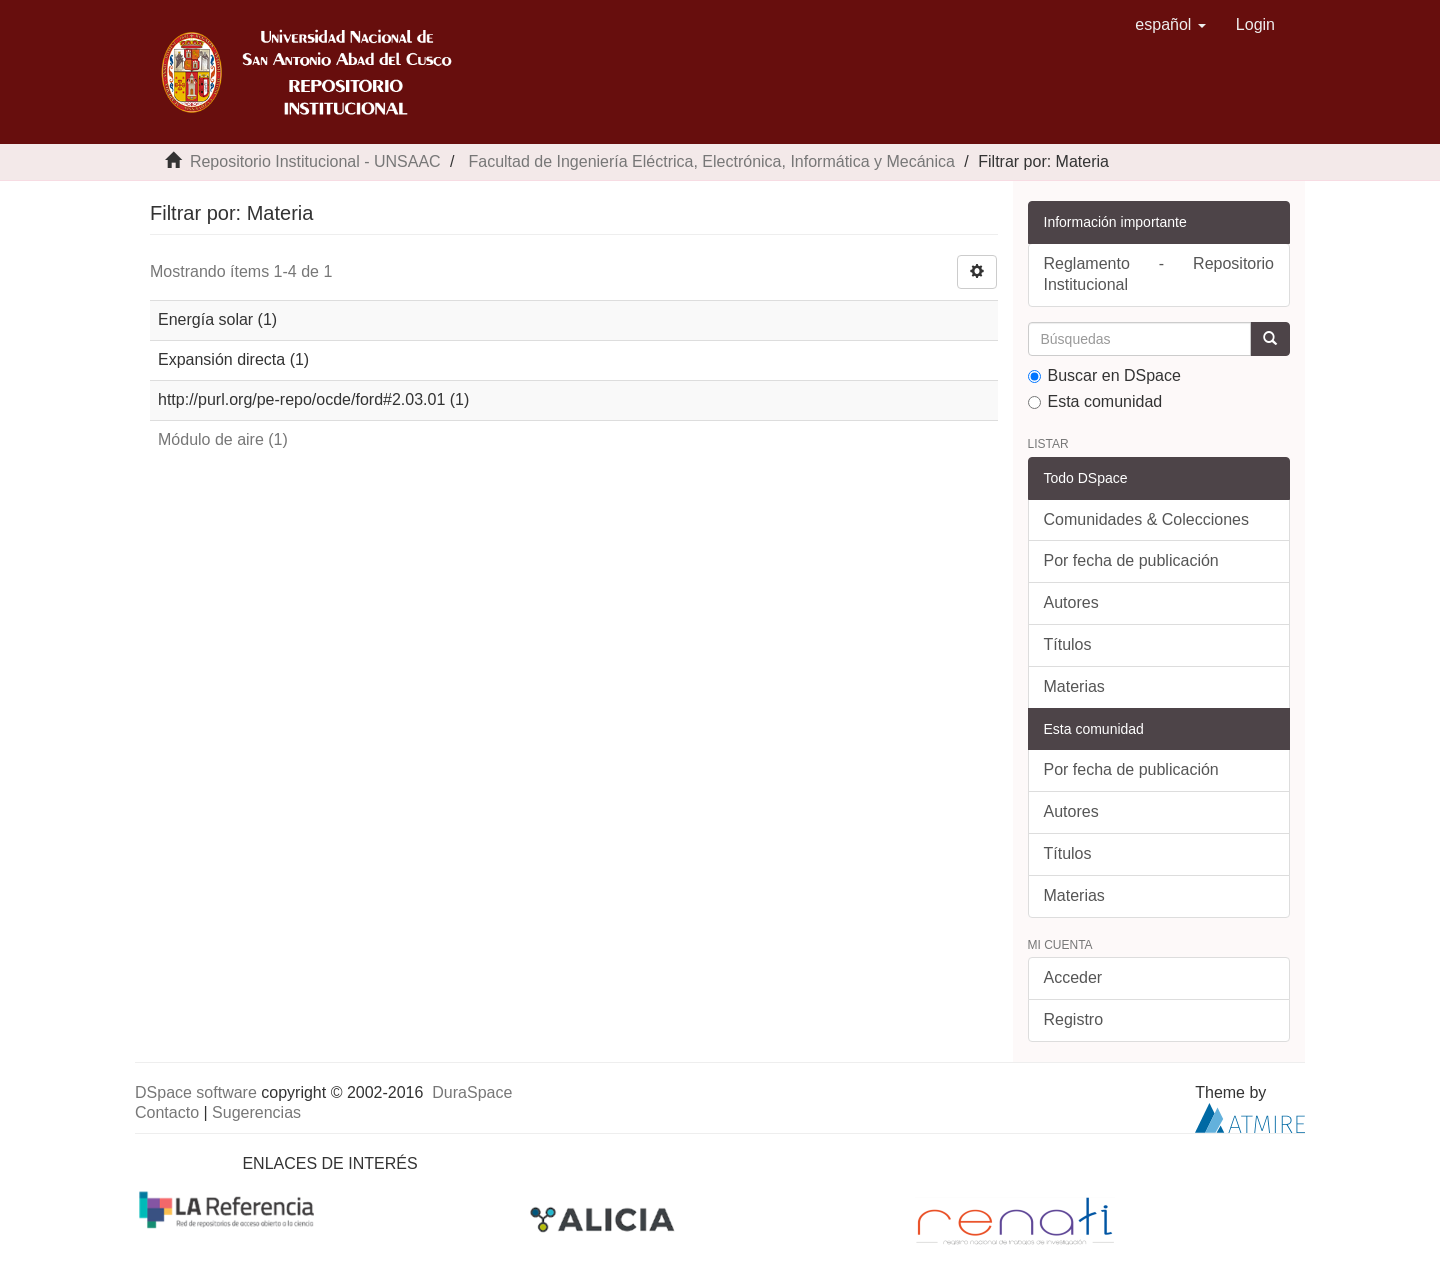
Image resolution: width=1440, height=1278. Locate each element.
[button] (1170, 25)
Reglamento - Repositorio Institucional (1159, 274)
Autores (1071, 602)
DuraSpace (472, 1092)
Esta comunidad (1095, 401)
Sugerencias (256, 1112)
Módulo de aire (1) (223, 439)
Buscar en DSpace (1104, 375)
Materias (1074, 686)
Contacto (167, 1112)
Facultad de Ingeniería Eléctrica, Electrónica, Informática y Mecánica (711, 161)
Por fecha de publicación (1131, 560)
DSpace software (196, 1092)
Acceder (1073, 977)
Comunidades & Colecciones (1146, 519)
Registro (1074, 1019)
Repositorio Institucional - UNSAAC (315, 161)
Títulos (1068, 644)
